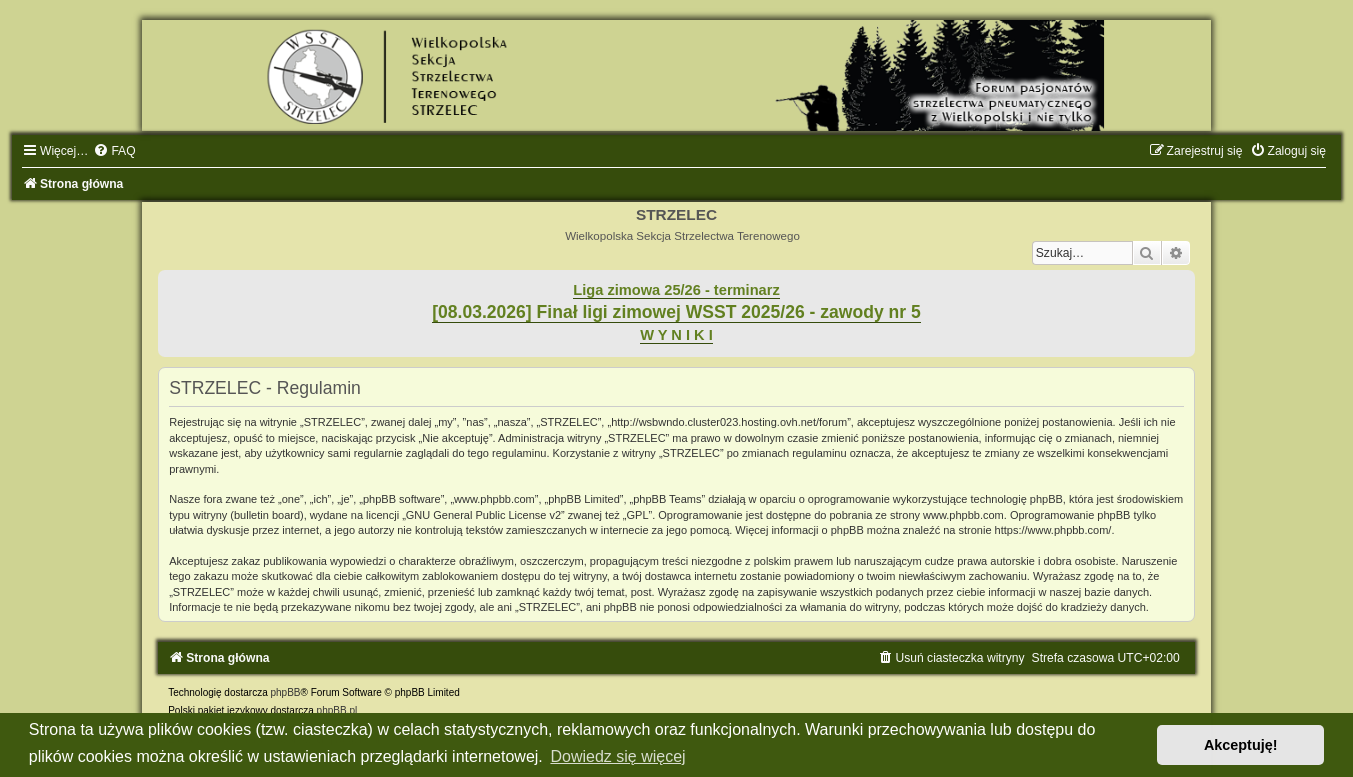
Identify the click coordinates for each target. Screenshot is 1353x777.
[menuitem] (114, 151)
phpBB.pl (337, 710)
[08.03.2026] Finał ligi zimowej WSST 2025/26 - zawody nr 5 (676, 312)
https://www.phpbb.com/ (1053, 530)
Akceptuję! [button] (1241, 745)
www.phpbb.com (963, 515)
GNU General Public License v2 (483, 515)
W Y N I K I (676, 335)
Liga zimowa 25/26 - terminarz (676, 290)
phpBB (285, 692)
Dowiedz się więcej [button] (617, 756)
